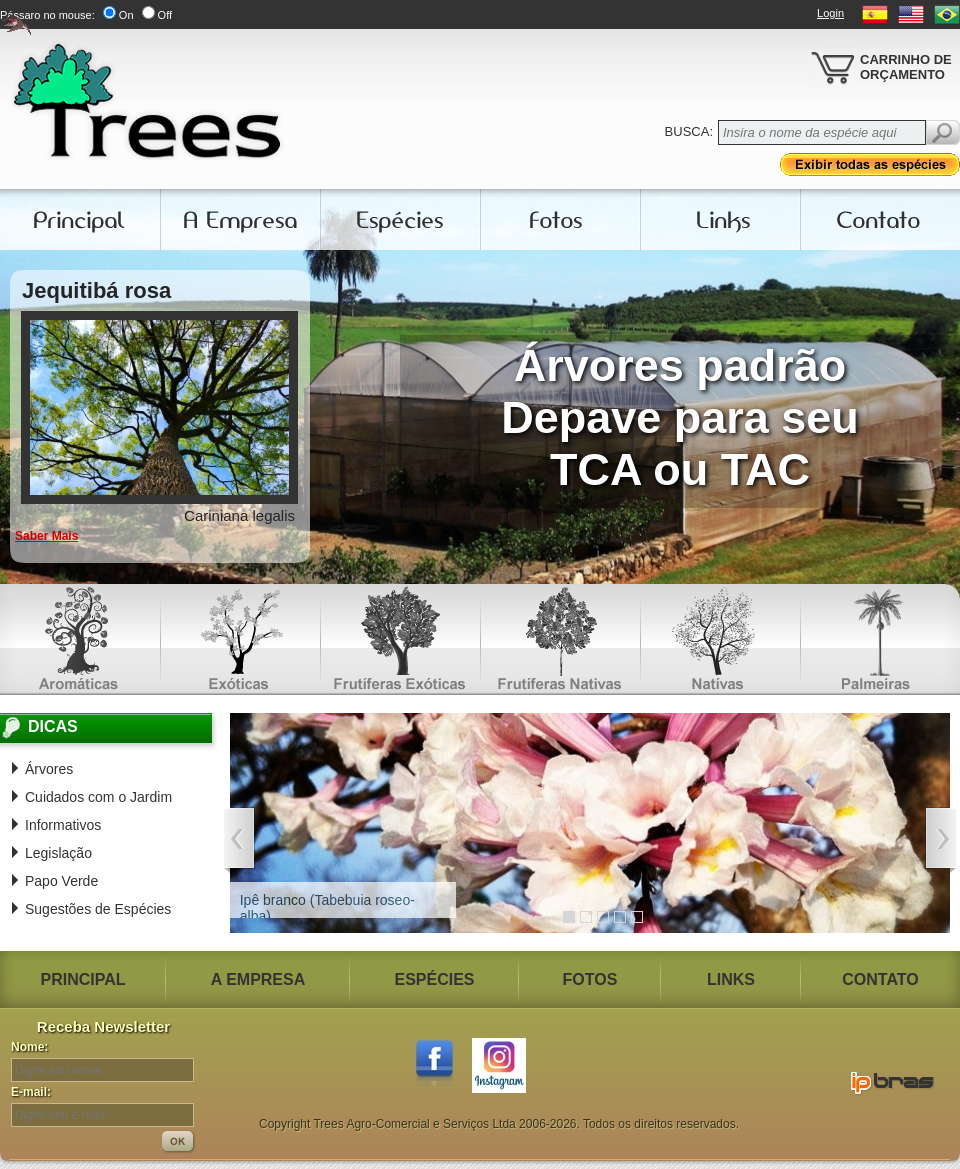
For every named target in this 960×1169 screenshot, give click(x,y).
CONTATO (880, 979)
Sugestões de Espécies (98, 909)
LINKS (731, 979)
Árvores (49, 769)
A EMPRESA (258, 979)
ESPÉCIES (434, 979)
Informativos (63, 825)
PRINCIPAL (82, 979)
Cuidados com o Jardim (98, 797)
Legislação (58, 853)
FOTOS (590, 979)
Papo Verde (61, 881)
